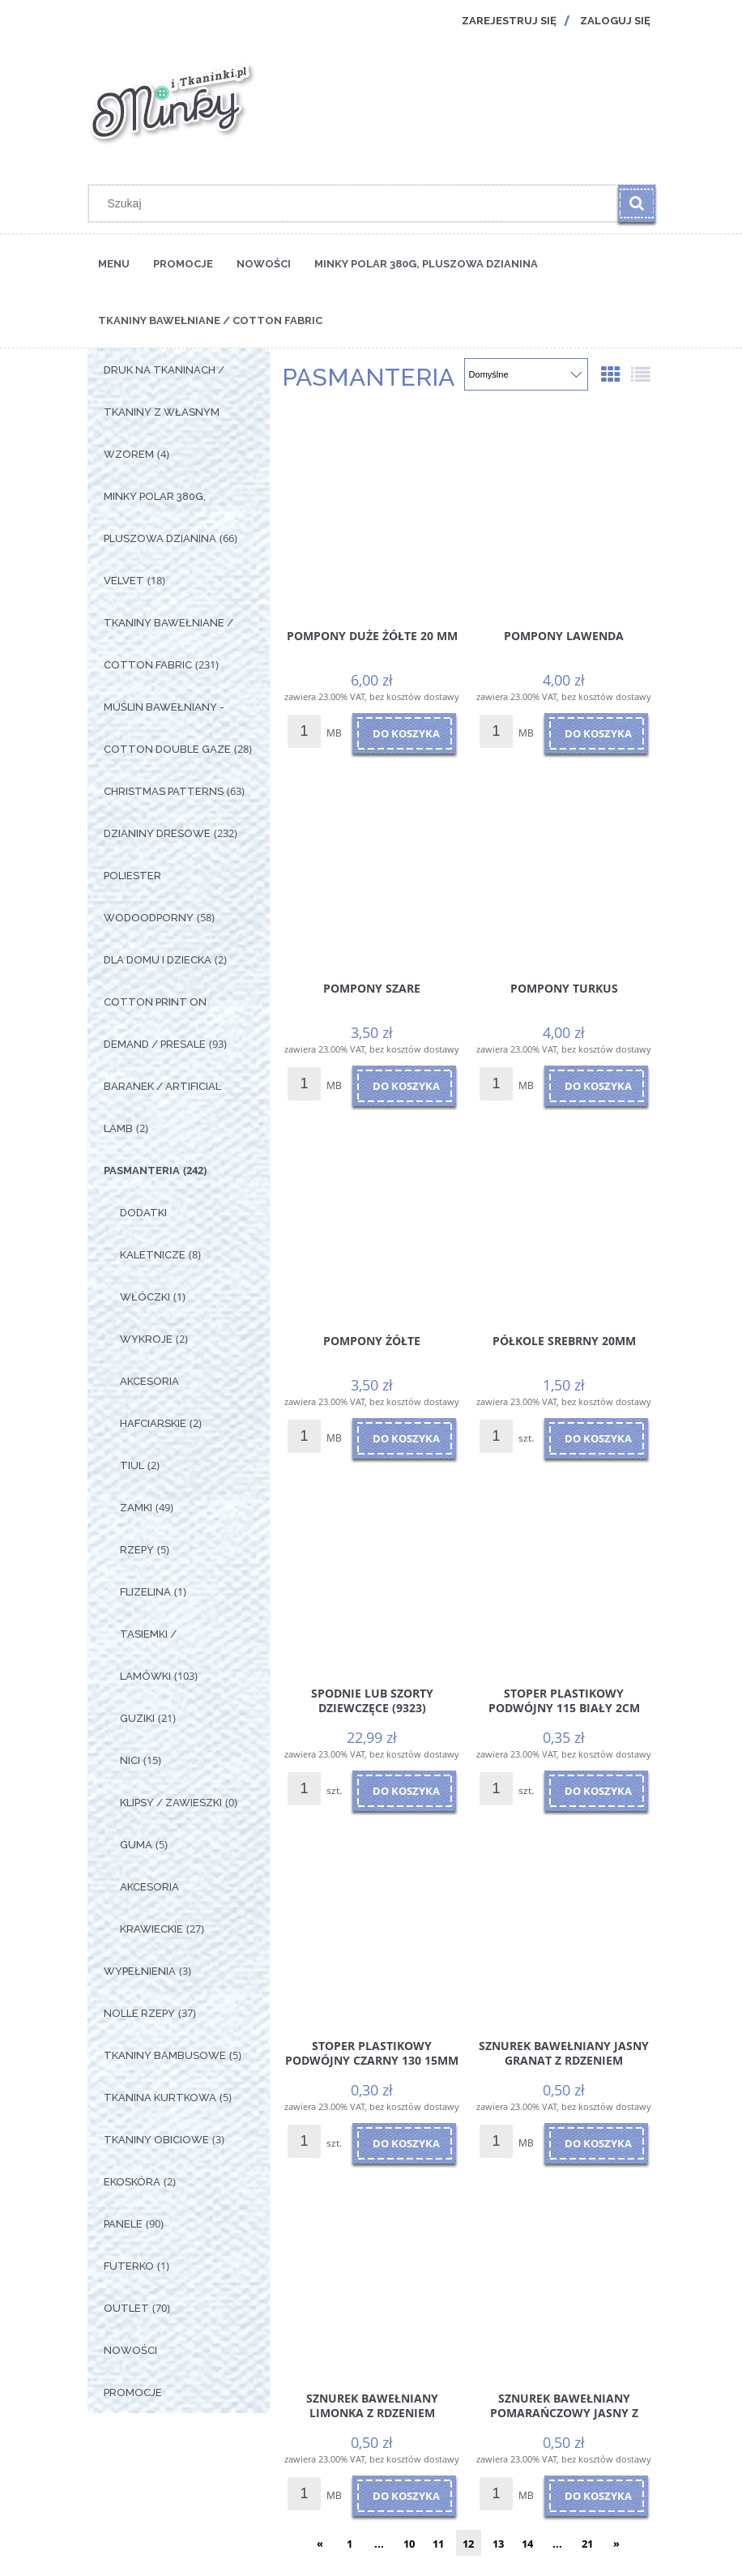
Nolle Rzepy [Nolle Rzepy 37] (139, 2013)
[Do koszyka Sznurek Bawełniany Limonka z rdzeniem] (404, 2496)
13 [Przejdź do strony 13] (498, 2543)
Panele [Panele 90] (123, 2224)
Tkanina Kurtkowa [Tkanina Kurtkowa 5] (160, 2097)
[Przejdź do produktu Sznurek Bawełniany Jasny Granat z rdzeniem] (564, 1920)
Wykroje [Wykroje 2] (146, 1339)
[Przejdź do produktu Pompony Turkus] (564, 863)
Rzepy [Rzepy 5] (137, 1550)
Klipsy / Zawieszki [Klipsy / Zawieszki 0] (171, 1802)
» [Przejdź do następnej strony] (616, 2543)
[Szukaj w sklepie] (357, 203)
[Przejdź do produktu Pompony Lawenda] (564, 510)
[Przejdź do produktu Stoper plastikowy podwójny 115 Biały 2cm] (564, 1568)
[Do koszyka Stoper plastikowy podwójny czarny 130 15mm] (404, 2143)
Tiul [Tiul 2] (132, 1465)
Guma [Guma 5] (136, 1845)
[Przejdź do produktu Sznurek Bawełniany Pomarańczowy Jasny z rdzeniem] (564, 2273)
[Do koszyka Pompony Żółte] (404, 1438)
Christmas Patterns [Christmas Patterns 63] (164, 791)
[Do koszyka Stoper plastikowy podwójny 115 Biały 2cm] (596, 1791)
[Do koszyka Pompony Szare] (404, 1086)
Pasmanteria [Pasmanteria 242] (142, 1170)
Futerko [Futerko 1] (129, 2266)
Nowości (130, 2350)
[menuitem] (113, 262)
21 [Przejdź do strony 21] (587, 2543)
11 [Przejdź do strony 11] (438, 2543)
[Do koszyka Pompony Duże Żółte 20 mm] (404, 733)
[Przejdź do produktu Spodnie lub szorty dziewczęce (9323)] (372, 1568)
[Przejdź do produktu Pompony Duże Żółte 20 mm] (372, 510)
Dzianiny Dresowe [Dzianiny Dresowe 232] (157, 833)
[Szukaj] (636, 203)
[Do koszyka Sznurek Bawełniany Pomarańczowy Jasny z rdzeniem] (596, 2496)
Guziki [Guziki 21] (137, 1718)
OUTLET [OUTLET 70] (126, 2308)
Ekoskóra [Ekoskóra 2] (132, 2182)
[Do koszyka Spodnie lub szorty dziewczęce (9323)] (404, 1791)
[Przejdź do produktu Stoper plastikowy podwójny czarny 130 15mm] (372, 1920)
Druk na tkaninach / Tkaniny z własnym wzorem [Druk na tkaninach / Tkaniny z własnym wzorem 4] (164, 412)
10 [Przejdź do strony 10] (409, 2543)
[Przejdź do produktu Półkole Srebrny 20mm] (564, 1215)
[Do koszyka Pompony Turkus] (596, 1086)
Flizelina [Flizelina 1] (145, 1592)
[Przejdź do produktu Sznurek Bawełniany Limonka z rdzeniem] (372, 2273)
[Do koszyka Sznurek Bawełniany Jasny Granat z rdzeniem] (596, 2143)
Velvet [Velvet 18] (124, 581)
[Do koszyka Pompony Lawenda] (596, 733)
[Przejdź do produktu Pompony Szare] (372, 863)
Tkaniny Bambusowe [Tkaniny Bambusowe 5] (165, 2055)
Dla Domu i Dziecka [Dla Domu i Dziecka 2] (157, 960)
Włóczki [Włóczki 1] (145, 1297)
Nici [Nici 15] (130, 1760)
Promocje (133, 2392)
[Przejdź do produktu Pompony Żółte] (372, 1215)
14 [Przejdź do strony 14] (527, 2543)
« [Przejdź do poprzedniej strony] (320, 2543)
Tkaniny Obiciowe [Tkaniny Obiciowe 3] (156, 2140)
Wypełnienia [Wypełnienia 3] (140, 1971)
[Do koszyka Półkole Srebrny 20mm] (596, 1438)
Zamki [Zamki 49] (136, 1508)
